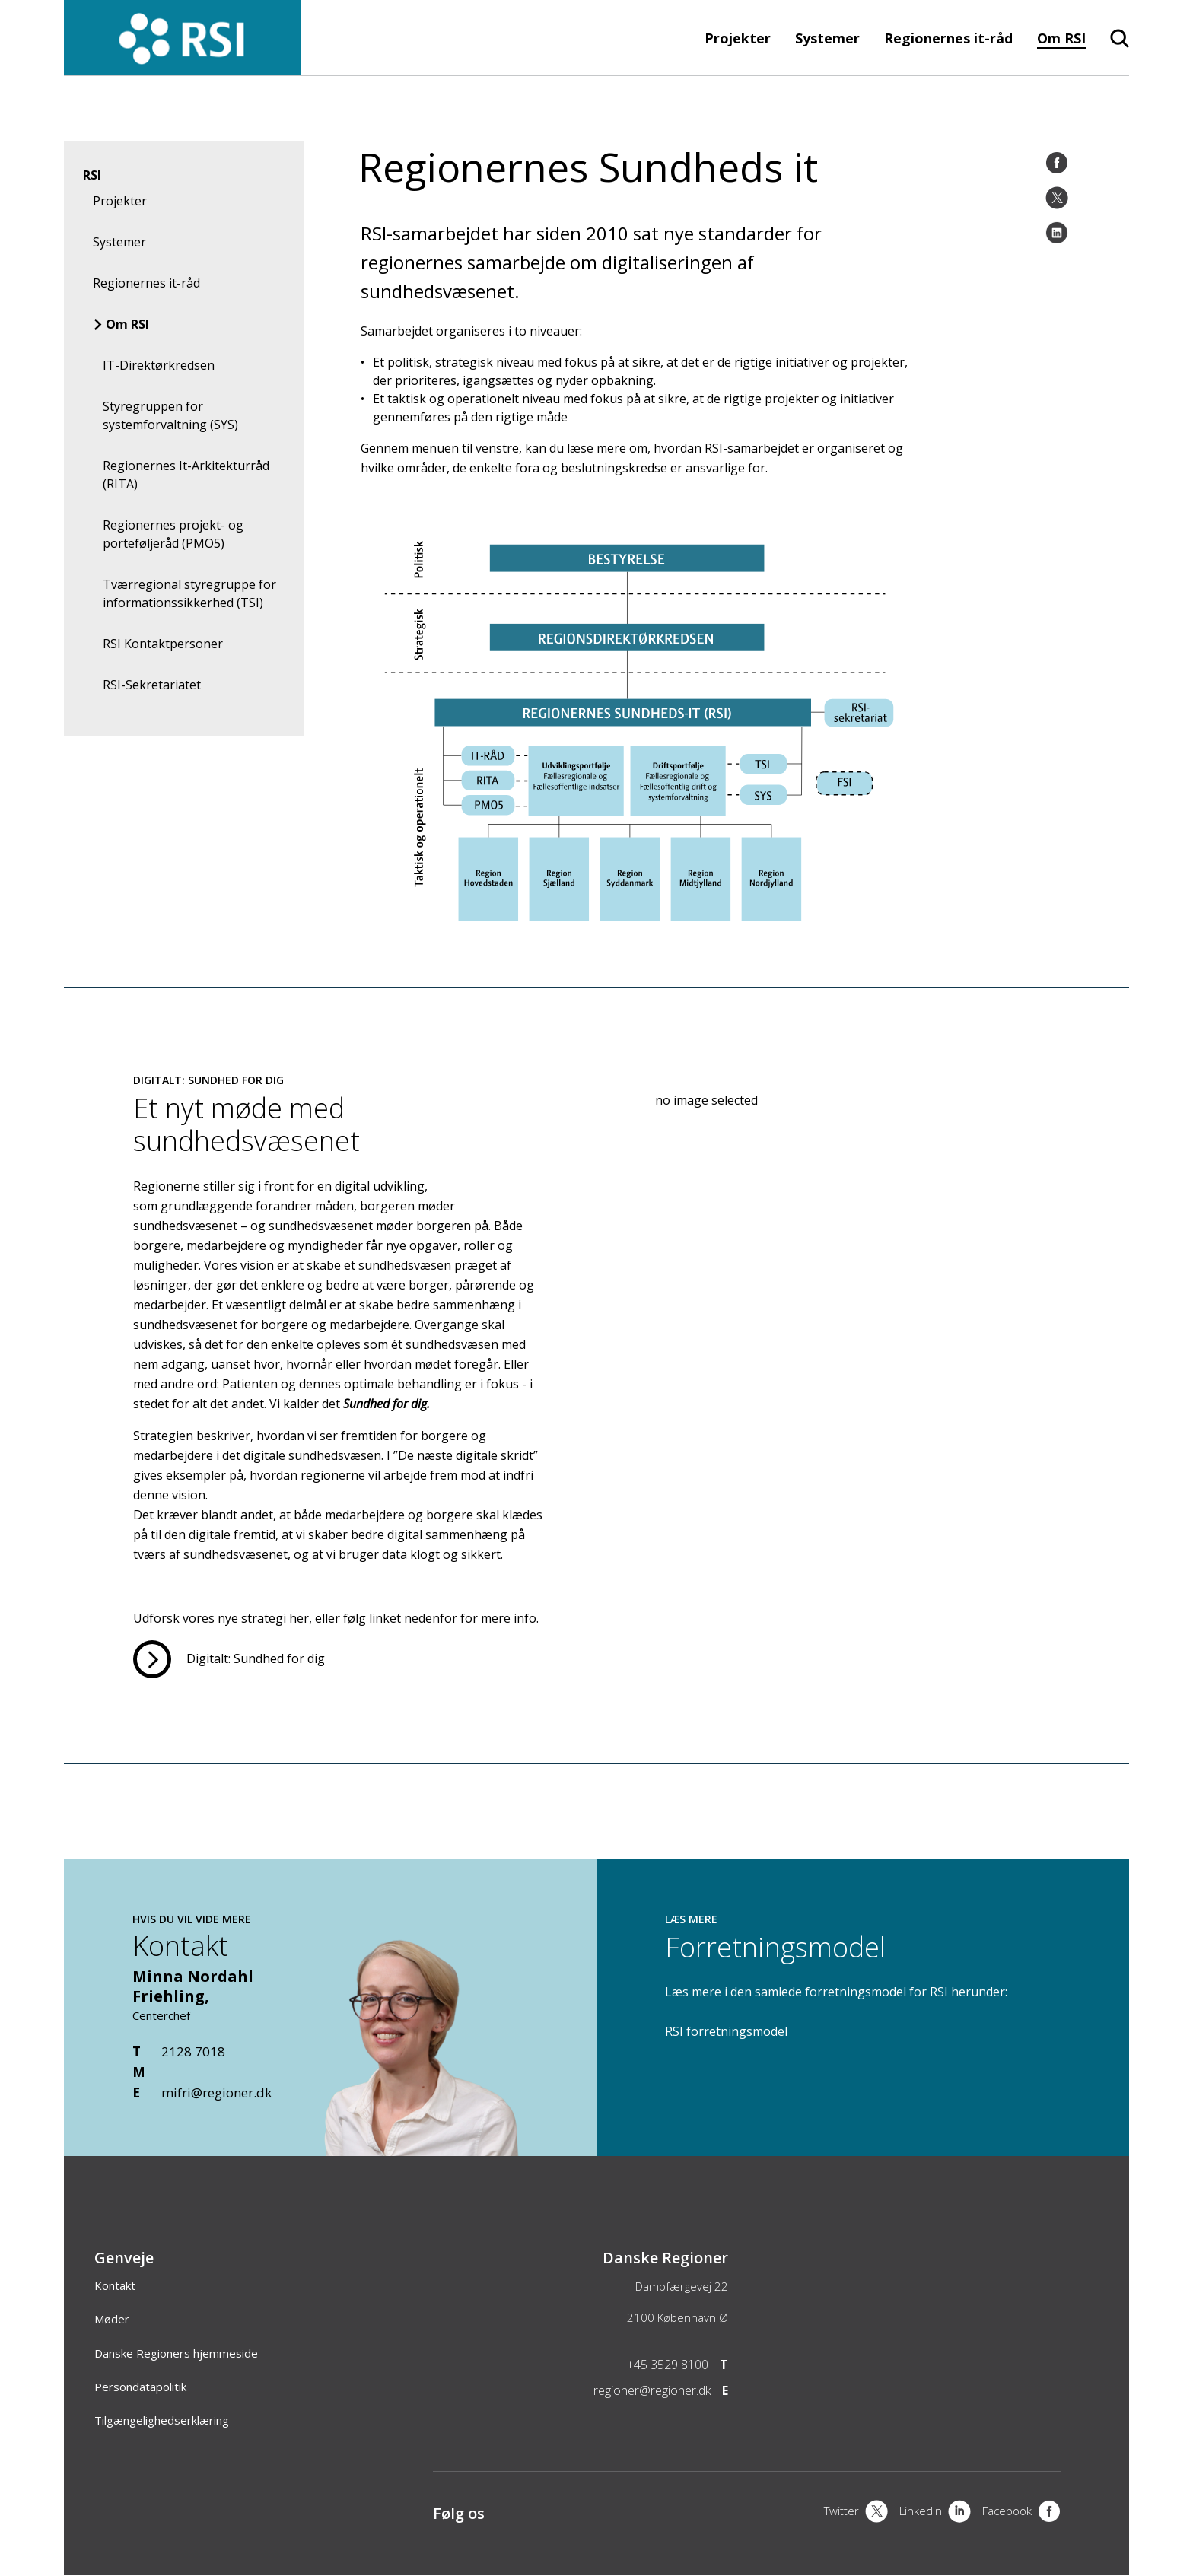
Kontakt (114, 2285)
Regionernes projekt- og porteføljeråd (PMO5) (173, 534)
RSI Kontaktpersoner (163, 643)
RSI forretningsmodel (726, 2031)
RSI (92, 175)
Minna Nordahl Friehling (192, 1986)
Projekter (738, 38)
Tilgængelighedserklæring (161, 2420)
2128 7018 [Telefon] (193, 2051)
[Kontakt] (417, 2148)
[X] (856, 2513)
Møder (111, 2318)
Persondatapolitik (140, 2386)
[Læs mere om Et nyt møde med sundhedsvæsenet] (229, 1659)
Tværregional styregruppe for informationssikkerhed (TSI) (189, 593)
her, (300, 1618)
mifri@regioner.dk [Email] (216, 2092)
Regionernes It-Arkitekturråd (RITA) (186, 474)
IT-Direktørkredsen (159, 365)
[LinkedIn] (1056, 232)
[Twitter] (1056, 197)
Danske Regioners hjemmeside (176, 2353)
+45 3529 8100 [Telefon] (667, 2364)
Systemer (827, 38)
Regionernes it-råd (948, 38)
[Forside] (182, 67)
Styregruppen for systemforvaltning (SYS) (170, 415)
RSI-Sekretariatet (152, 684)
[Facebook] (1056, 162)
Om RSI (1061, 38)
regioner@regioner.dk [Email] (652, 2390)
